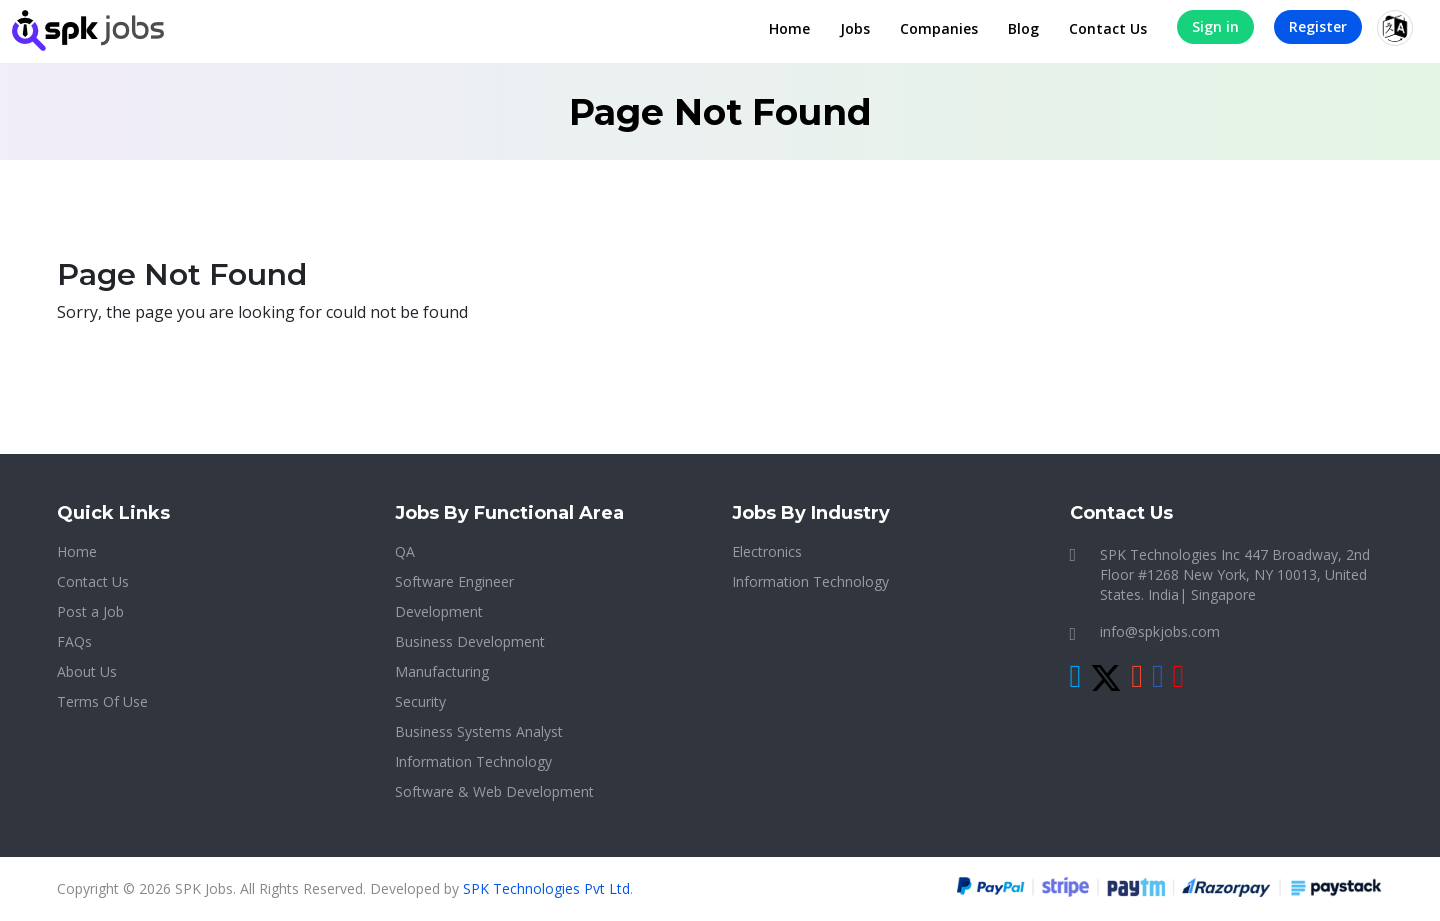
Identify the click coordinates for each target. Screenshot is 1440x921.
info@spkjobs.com (1160, 631)
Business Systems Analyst (479, 731)
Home (789, 28)
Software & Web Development (494, 791)
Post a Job (90, 611)
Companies (939, 28)
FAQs (74, 641)
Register (1318, 26)
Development (439, 611)
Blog (1023, 28)
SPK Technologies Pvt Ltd (546, 888)
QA (405, 551)
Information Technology (473, 761)
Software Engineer (454, 581)
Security (420, 701)
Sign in (1215, 26)
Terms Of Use (102, 701)
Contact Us (1108, 28)
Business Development (470, 641)
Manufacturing (442, 671)
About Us (87, 671)
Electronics (767, 551)
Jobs (855, 28)
